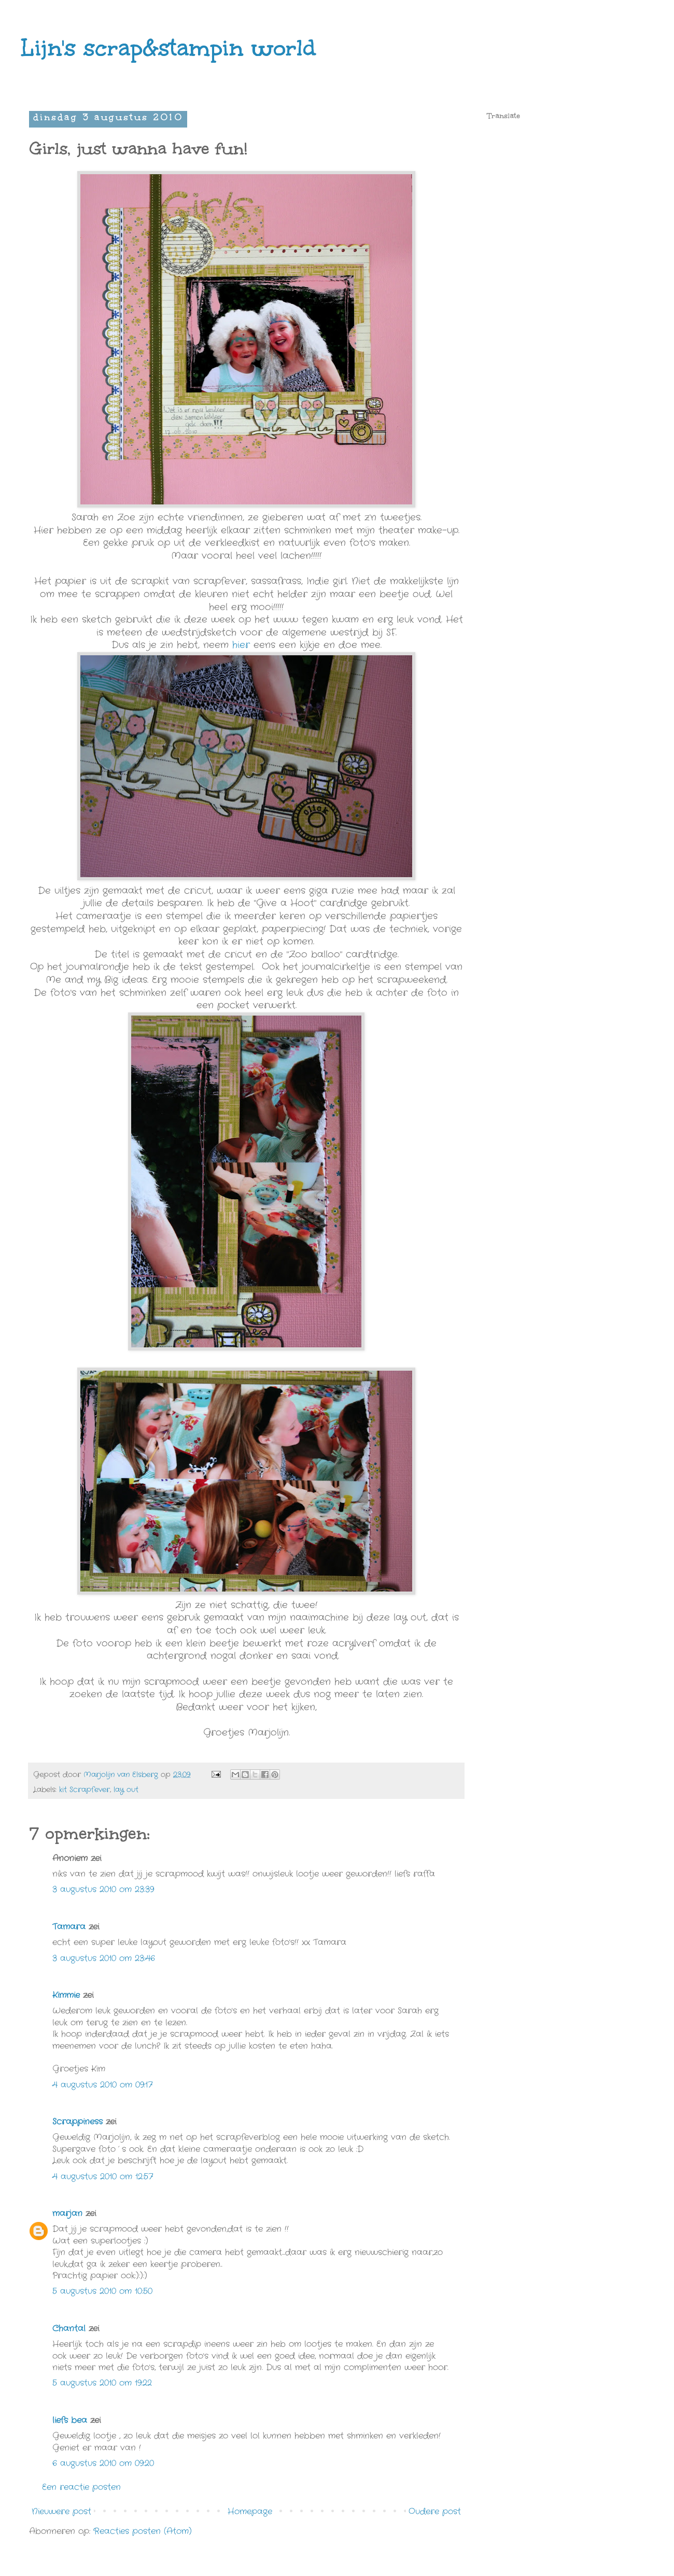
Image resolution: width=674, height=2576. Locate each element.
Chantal (69, 2328)
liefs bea (69, 2420)
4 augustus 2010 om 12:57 (102, 2177)
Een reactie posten (81, 2487)
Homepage (250, 2511)
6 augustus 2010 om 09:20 (103, 2463)
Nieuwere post (61, 2511)
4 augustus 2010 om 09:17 (102, 2085)
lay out (126, 1789)
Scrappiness (77, 2122)
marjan (67, 2213)
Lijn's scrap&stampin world (168, 47)
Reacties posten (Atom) (142, 2531)
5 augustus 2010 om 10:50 (102, 2291)
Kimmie (66, 1995)
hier (241, 645)
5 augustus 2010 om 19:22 (102, 2383)
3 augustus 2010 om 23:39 (103, 1889)
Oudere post (435, 2511)
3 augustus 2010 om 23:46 (103, 1958)
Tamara (69, 1927)
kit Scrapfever (84, 1789)
